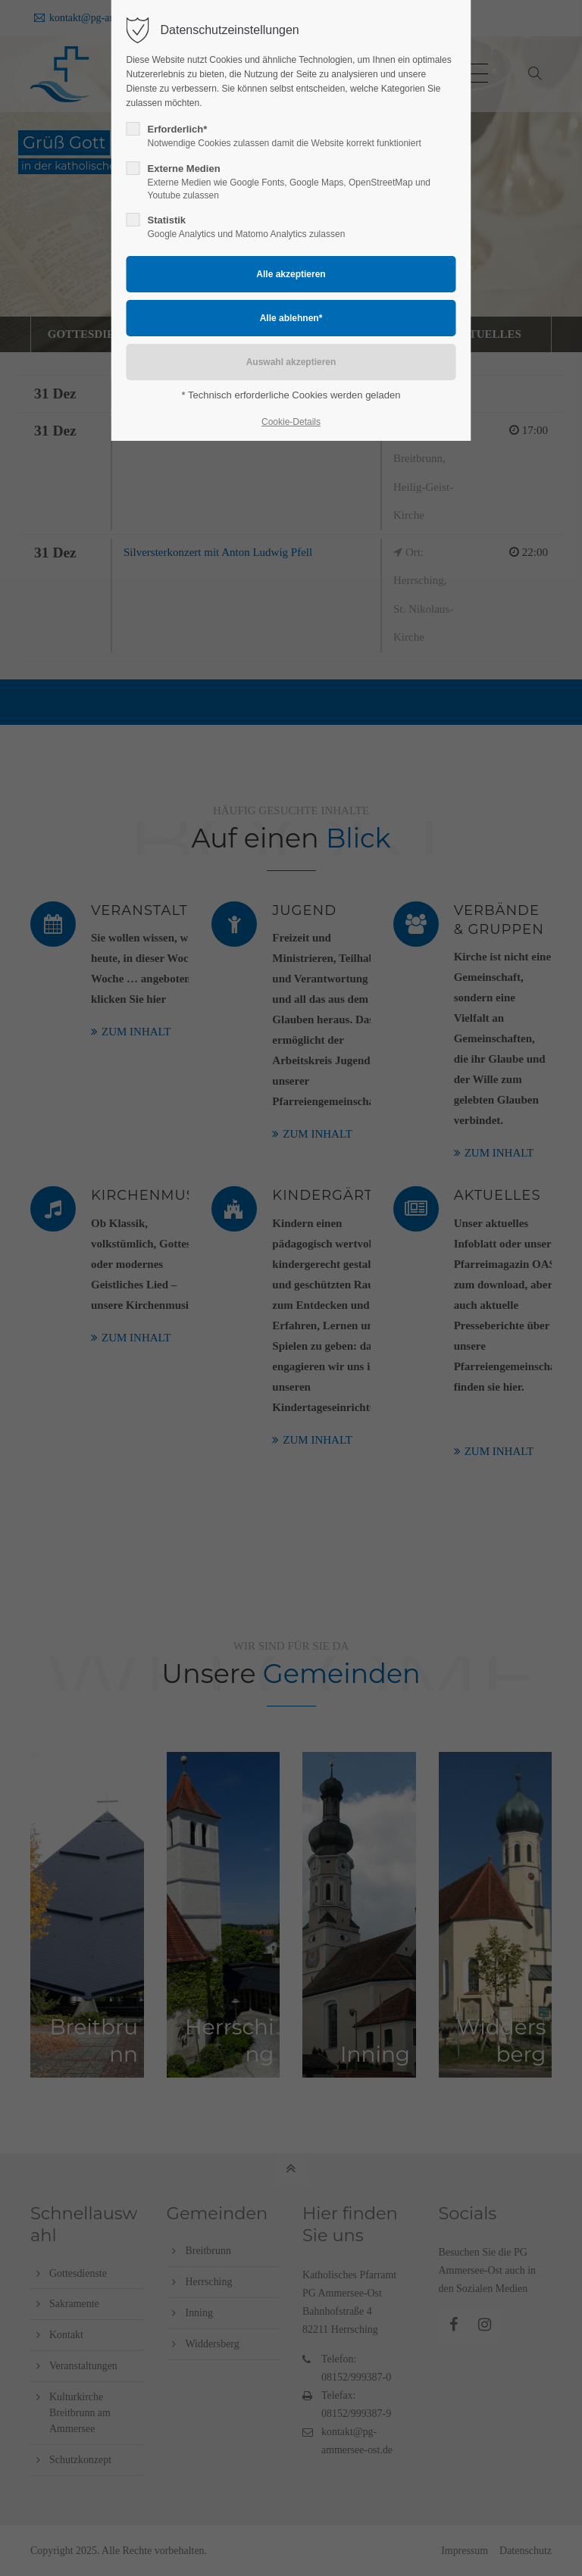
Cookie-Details (291, 422)
